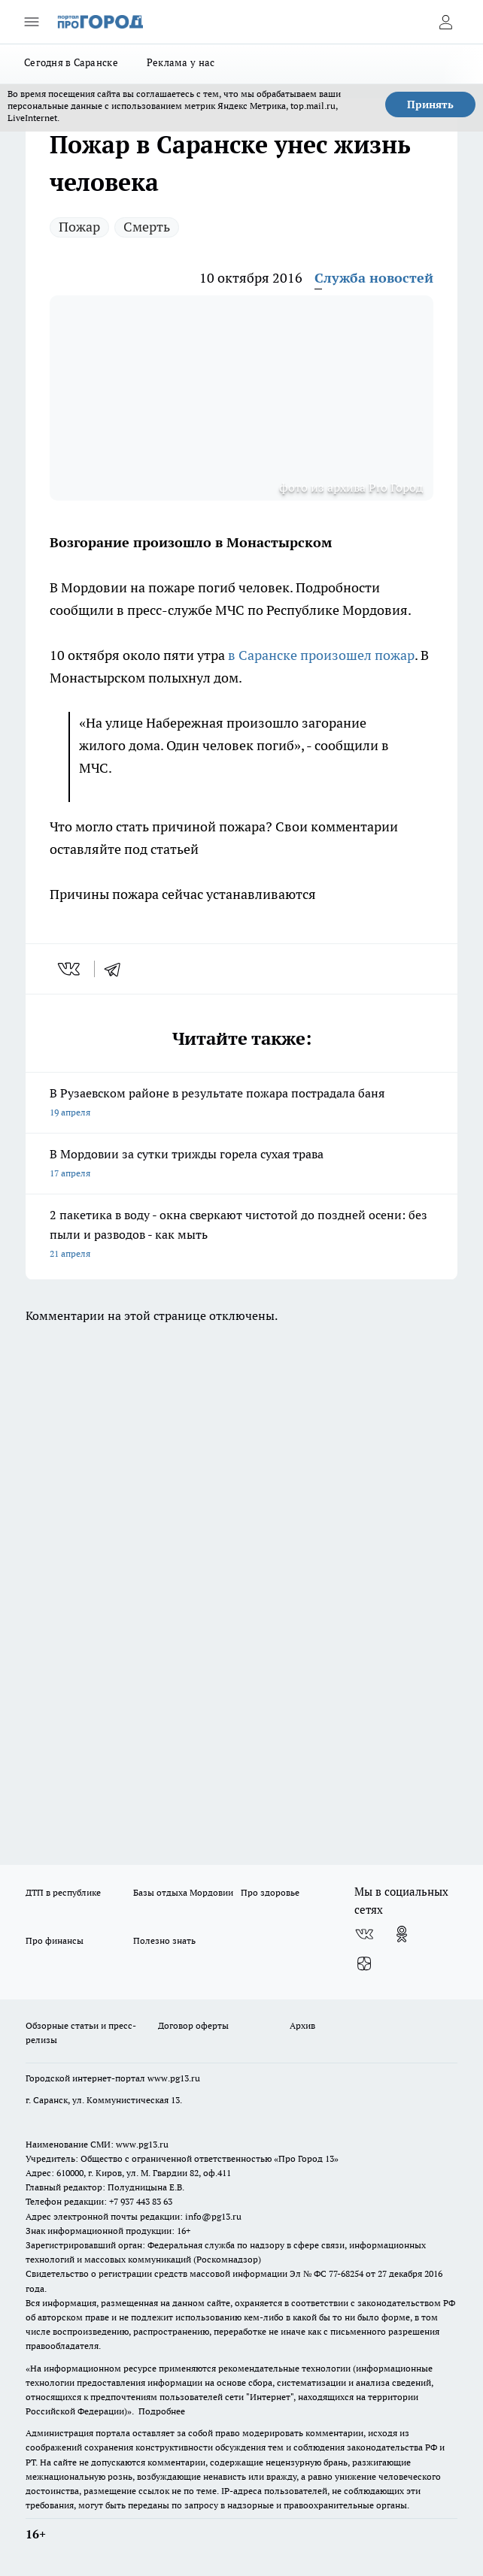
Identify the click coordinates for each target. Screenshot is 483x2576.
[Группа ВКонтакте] (364, 1934)
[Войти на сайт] (445, 22)
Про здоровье (270, 1892)
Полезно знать (164, 1940)
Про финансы (55, 1940)
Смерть (146, 226)
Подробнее (161, 2411)
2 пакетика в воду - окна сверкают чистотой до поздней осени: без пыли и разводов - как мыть (241, 1235)
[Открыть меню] (32, 22)
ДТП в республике (63, 1892)
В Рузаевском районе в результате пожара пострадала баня (241, 1103)
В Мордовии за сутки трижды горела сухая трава (241, 1164)
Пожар (79, 226)
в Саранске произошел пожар (321, 655)
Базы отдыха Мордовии (183, 1892)
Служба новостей (373, 277)
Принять (430, 104)
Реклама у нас (181, 62)
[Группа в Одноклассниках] (402, 1934)
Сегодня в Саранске (71, 62)
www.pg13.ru (173, 2078)
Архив (302, 2025)
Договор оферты (193, 2025)
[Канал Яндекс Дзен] (364, 1964)
